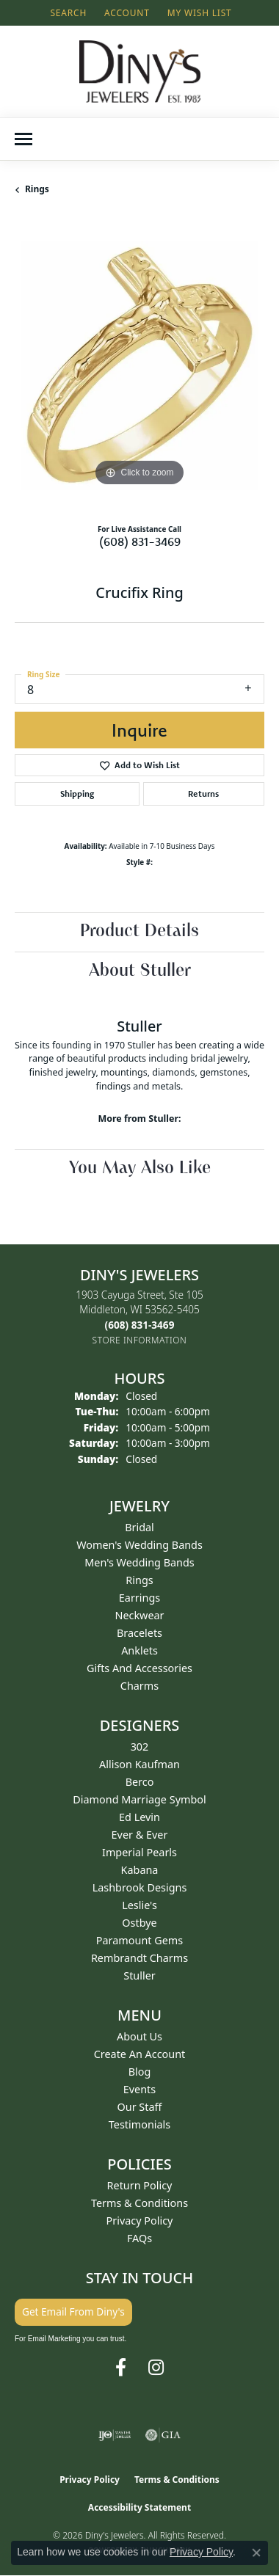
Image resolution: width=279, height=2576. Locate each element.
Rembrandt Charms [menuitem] (139, 1958)
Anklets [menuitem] (139, 1650)
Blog (139, 2072)
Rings (37, 189)
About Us (139, 2036)
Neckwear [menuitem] (139, 1615)
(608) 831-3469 (140, 541)
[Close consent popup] (256, 2552)
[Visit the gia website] (163, 2435)
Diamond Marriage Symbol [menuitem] (139, 1799)
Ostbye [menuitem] (139, 1923)
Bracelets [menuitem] (139, 1633)
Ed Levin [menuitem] (139, 1817)
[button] (67, 13)
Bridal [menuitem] (139, 1527)
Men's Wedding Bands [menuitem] (139, 1562)
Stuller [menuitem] (139, 1975)
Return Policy (140, 2185)
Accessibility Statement (139, 2507)
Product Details (139, 932)
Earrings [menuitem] (139, 1598)
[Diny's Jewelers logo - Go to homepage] (139, 71)
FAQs (139, 2238)
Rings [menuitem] (139, 1580)
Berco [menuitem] (140, 1782)
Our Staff (139, 2107)
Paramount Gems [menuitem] (139, 1940)
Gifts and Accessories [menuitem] (139, 1668)
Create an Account (140, 2054)
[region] (139, 365)
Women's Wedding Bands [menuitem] (139, 1545)
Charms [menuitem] (139, 1686)
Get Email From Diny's (73, 2311)
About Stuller (140, 971)
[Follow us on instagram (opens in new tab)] (156, 2367)
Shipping (77, 793)
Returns (203, 793)
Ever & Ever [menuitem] (140, 1835)
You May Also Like (140, 1169)
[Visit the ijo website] (114, 2435)
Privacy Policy (139, 2220)
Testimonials (139, 2124)
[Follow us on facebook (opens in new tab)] (121, 2367)
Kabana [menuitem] (140, 1870)
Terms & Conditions (139, 2203)
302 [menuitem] (140, 1747)
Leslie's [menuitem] (139, 1905)
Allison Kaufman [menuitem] (139, 1764)
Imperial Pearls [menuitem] (139, 1852)
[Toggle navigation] (23, 139)
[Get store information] (140, 1340)
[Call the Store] (140, 1325)
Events (139, 2089)
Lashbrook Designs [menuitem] (140, 1887)
